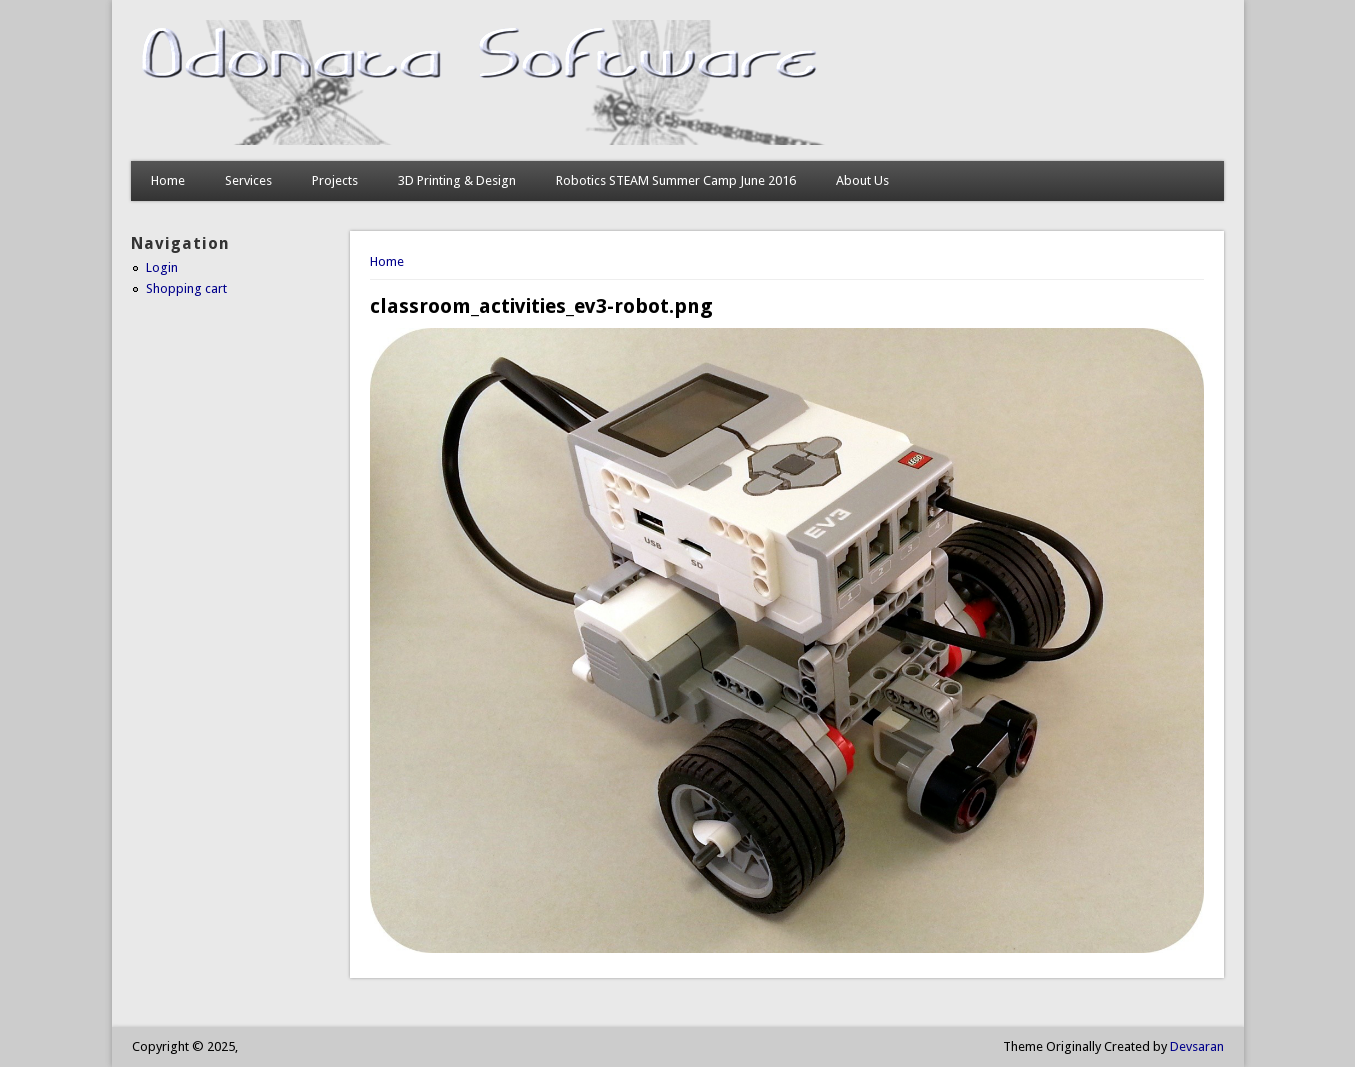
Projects (335, 180)
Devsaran (1197, 1046)
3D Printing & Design (457, 180)
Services (248, 180)
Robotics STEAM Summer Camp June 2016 (676, 180)
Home (168, 180)
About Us (862, 180)
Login (162, 267)
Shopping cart (186, 288)
